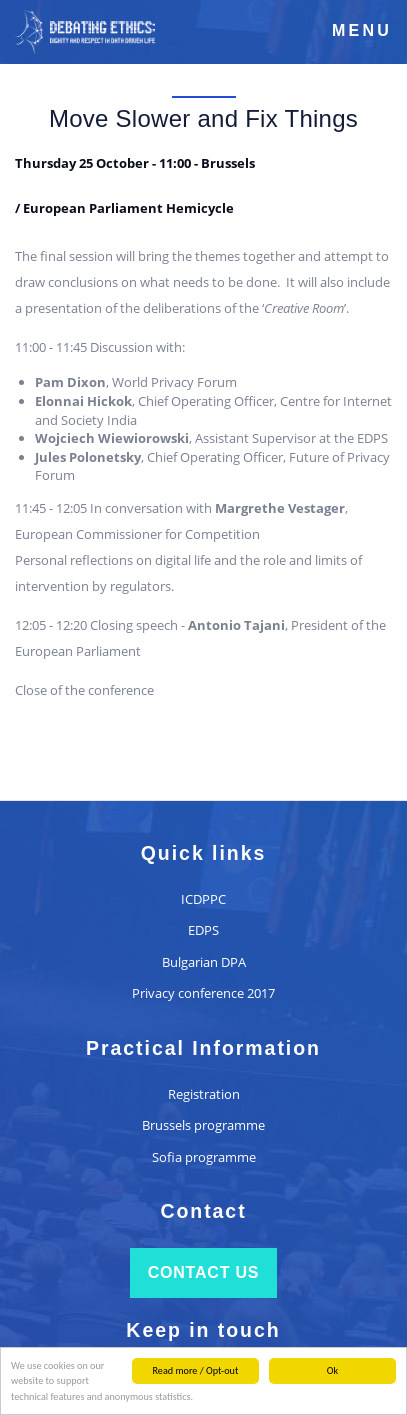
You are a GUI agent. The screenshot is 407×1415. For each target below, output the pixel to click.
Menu (362, 30)
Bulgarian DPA (204, 962)
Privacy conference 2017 (203, 993)
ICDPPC (203, 899)
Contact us (204, 1272)
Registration (204, 1094)
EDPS (203, 930)
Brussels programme (203, 1125)
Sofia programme (204, 1157)
